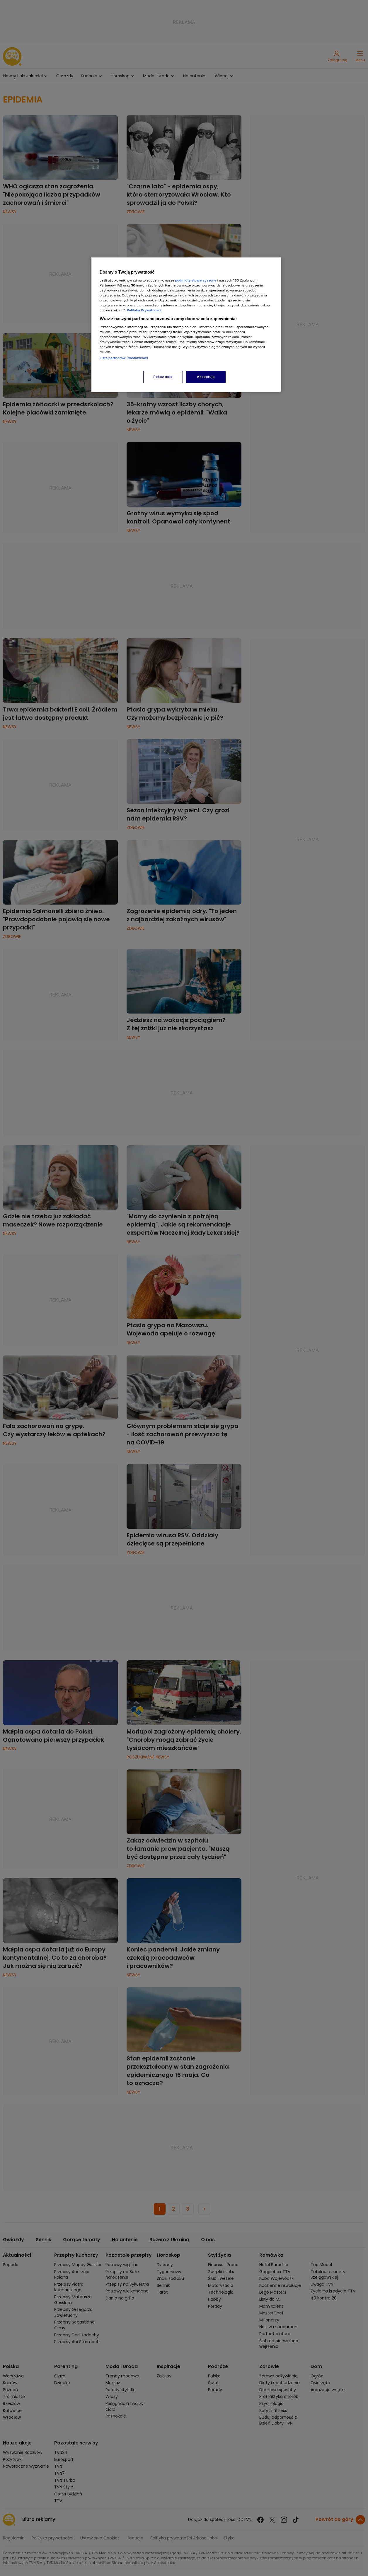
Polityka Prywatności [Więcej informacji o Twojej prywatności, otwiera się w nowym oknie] (144, 310)
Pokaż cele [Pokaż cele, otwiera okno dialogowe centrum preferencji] (163, 377)
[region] (186, 324)
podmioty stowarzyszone (196, 280)
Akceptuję (206, 377)
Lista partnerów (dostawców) (124, 358)
